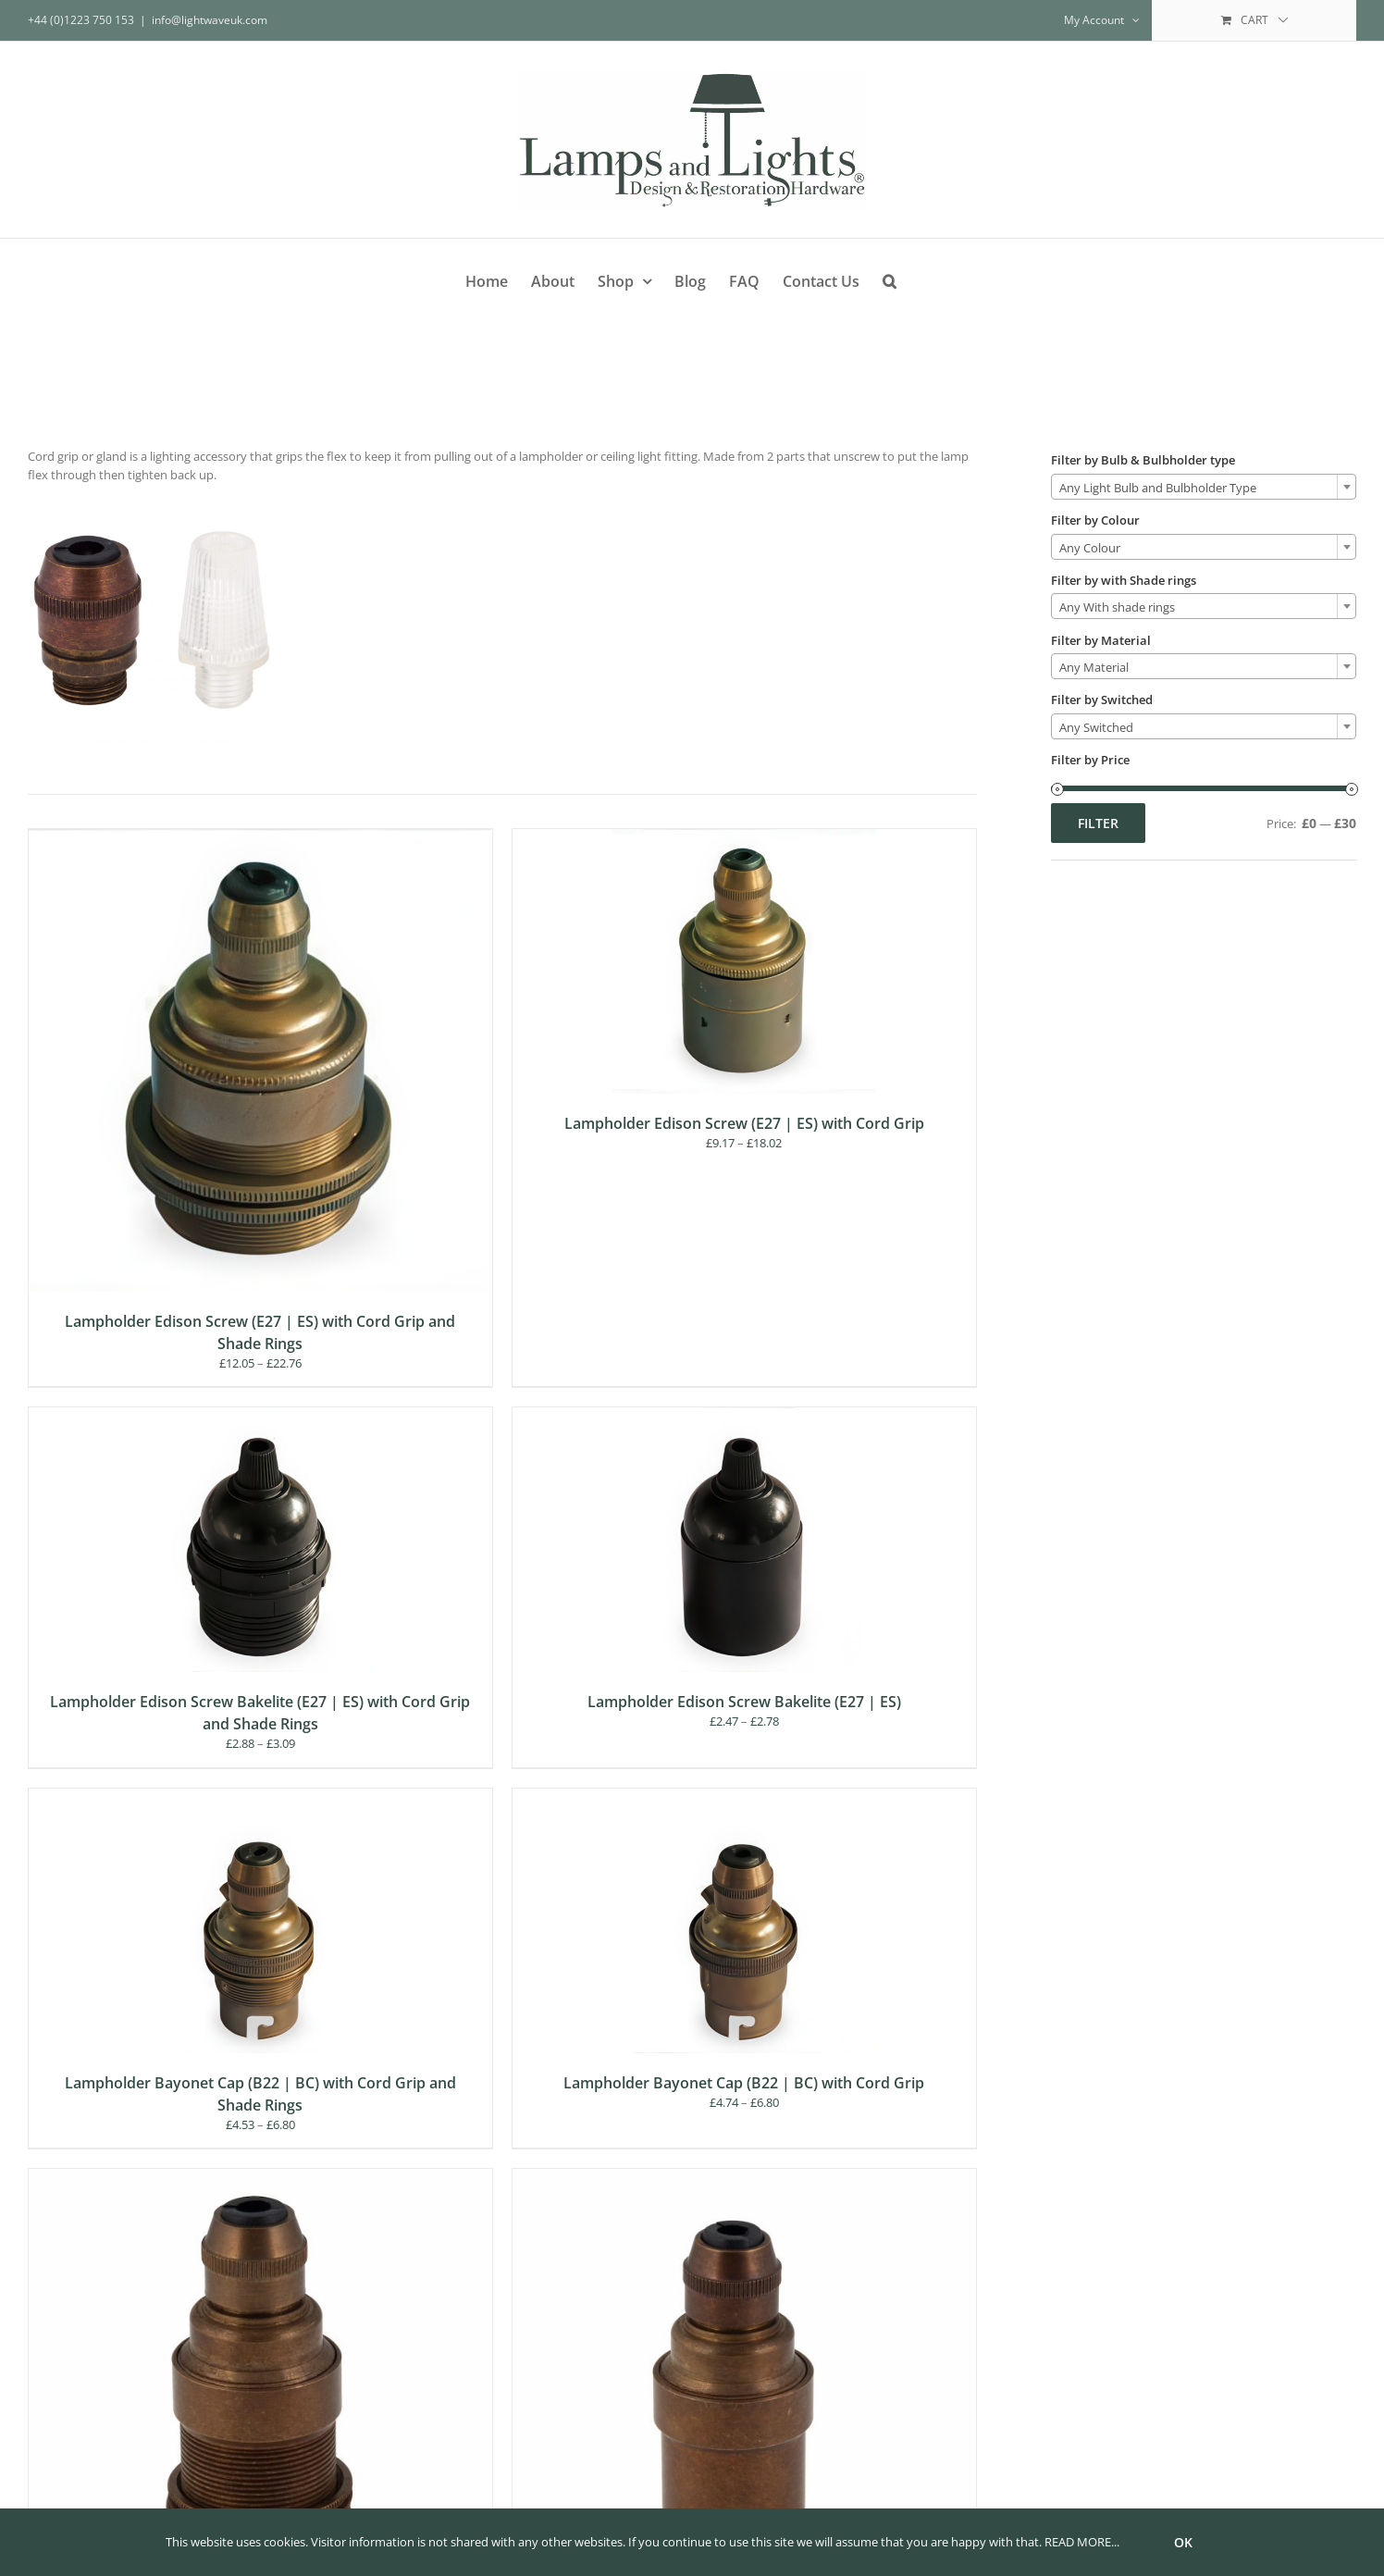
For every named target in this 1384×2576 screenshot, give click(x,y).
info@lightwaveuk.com (209, 20)
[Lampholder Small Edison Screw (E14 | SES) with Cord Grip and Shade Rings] (260, 2177)
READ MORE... (1081, 2541)
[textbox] (1203, 488)
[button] (889, 278)
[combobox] (1203, 487)
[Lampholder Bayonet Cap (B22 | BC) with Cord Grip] (744, 1797)
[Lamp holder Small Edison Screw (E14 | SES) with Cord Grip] (744, 2177)
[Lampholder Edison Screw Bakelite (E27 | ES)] (744, 1415)
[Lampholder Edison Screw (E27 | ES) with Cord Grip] (744, 837)
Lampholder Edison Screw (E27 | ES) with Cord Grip (744, 1123)
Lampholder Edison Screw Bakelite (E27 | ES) (744, 1701)
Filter (1098, 823)
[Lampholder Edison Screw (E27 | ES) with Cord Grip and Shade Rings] (260, 837)
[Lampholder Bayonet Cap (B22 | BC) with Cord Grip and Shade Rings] (260, 1797)
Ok (1183, 2542)
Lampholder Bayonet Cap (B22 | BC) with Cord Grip (743, 2083)
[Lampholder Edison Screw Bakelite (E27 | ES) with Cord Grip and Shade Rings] (260, 1415)
